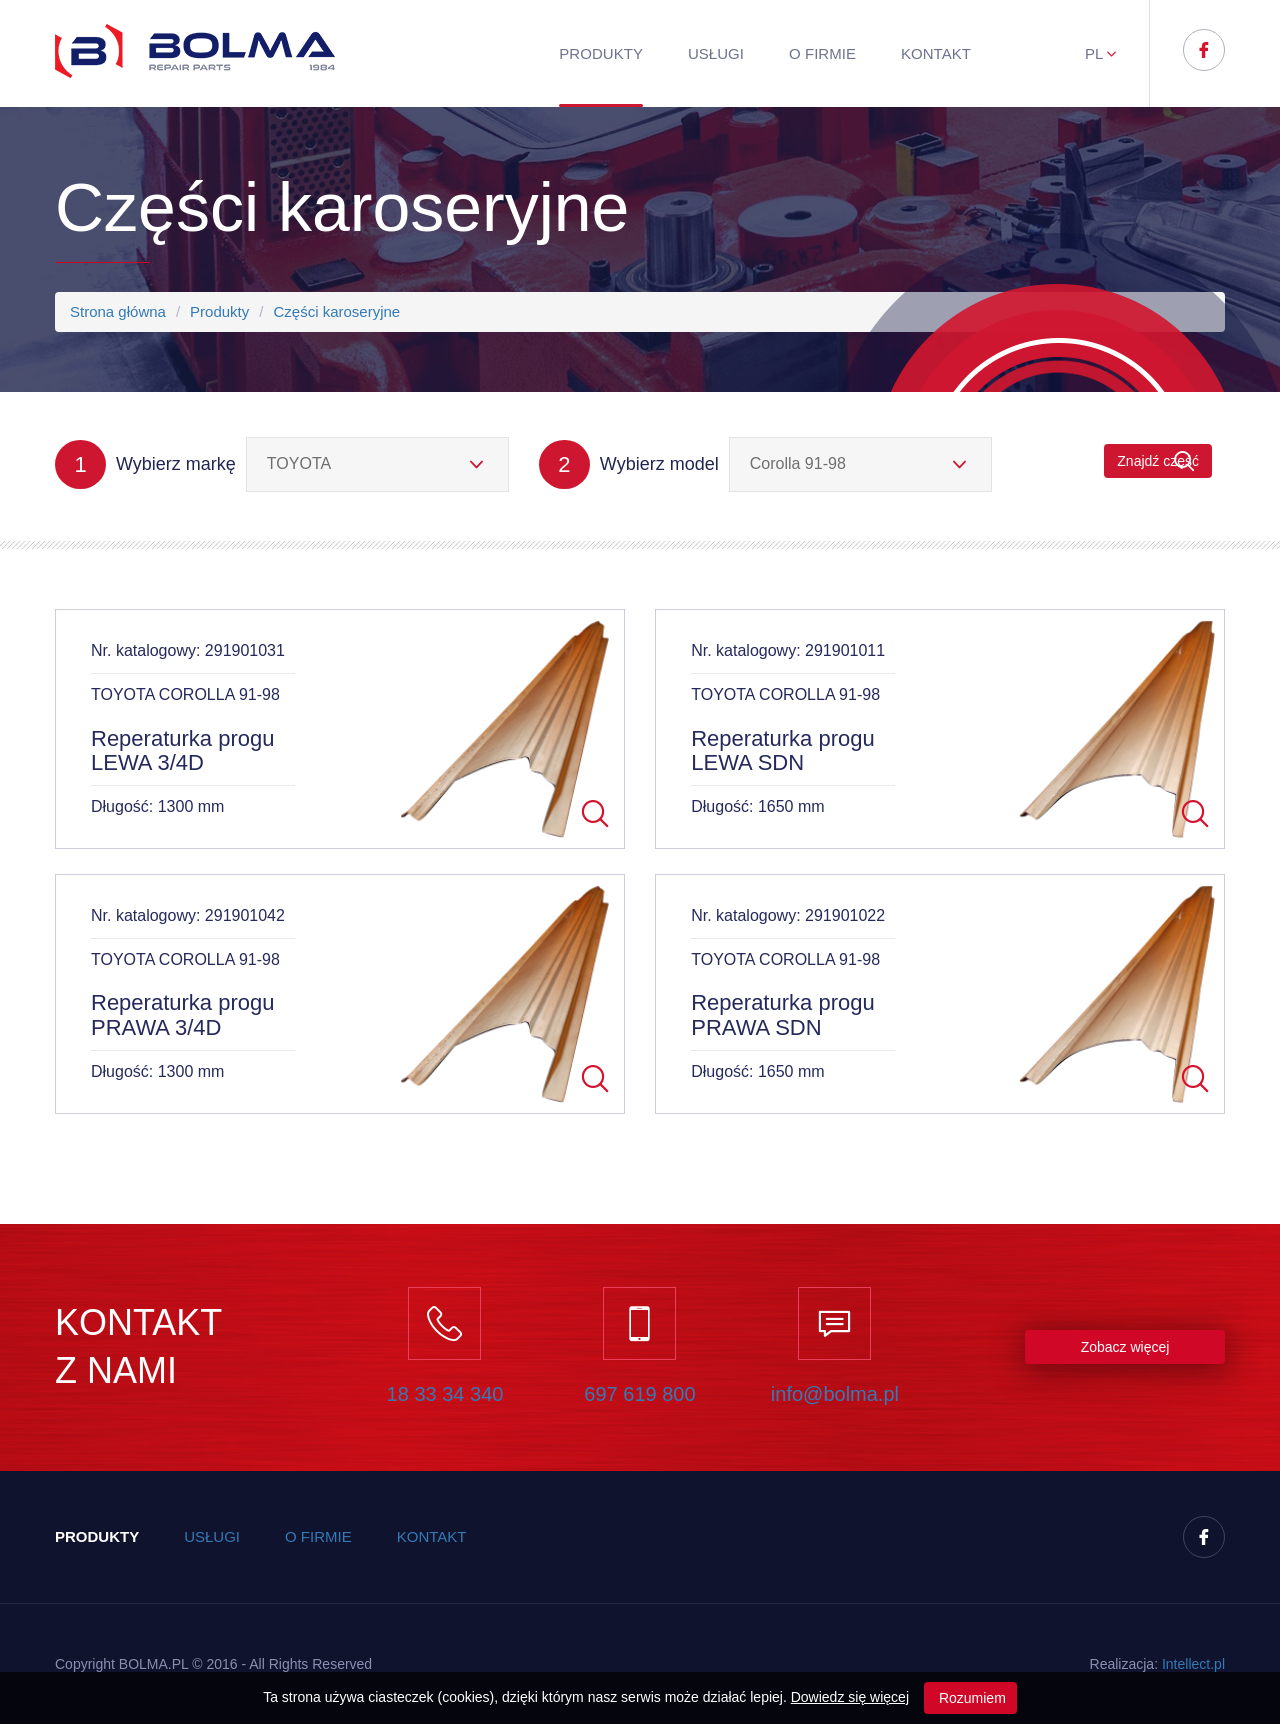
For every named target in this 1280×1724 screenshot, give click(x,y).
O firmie (822, 53)
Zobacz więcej (1125, 1347)
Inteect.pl (1193, 1664)
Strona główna (118, 311)
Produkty (601, 53)
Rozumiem (970, 1698)
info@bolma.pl (835, 1394)
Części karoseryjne (336, 311)
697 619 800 (639, 1394)
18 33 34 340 (445, 1394)
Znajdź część (1158, 461)
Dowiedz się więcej (850, 1697)
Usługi (716, 53)
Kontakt (936, 53)
